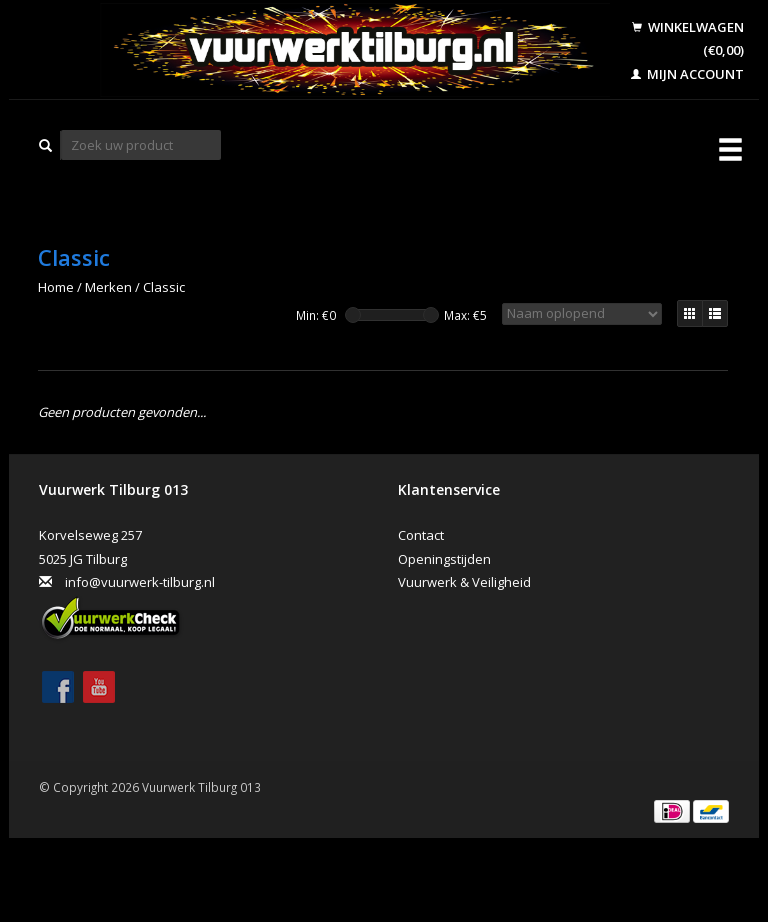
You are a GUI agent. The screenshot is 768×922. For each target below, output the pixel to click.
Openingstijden (444, 559)
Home (56, 287)
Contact (421, 535)
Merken (108, 287)
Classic (164, 287)
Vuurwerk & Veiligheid (464, 582)
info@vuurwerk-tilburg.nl (140, 582)
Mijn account (687, 74)
